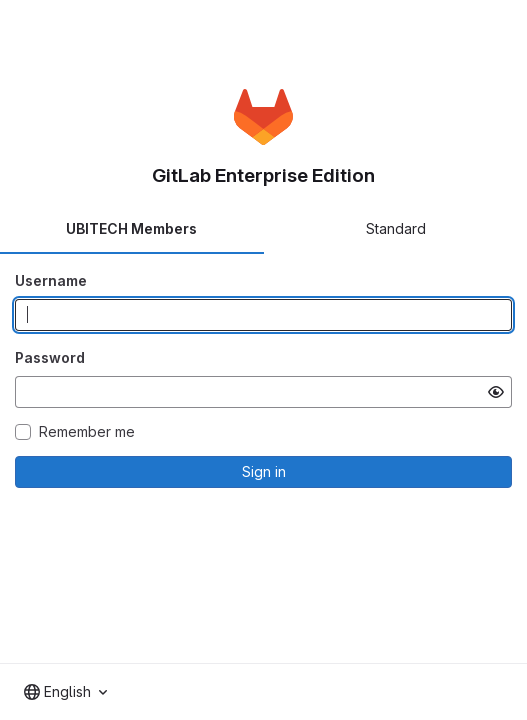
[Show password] (496, 392)
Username (51, 280)
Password (50, 357)
